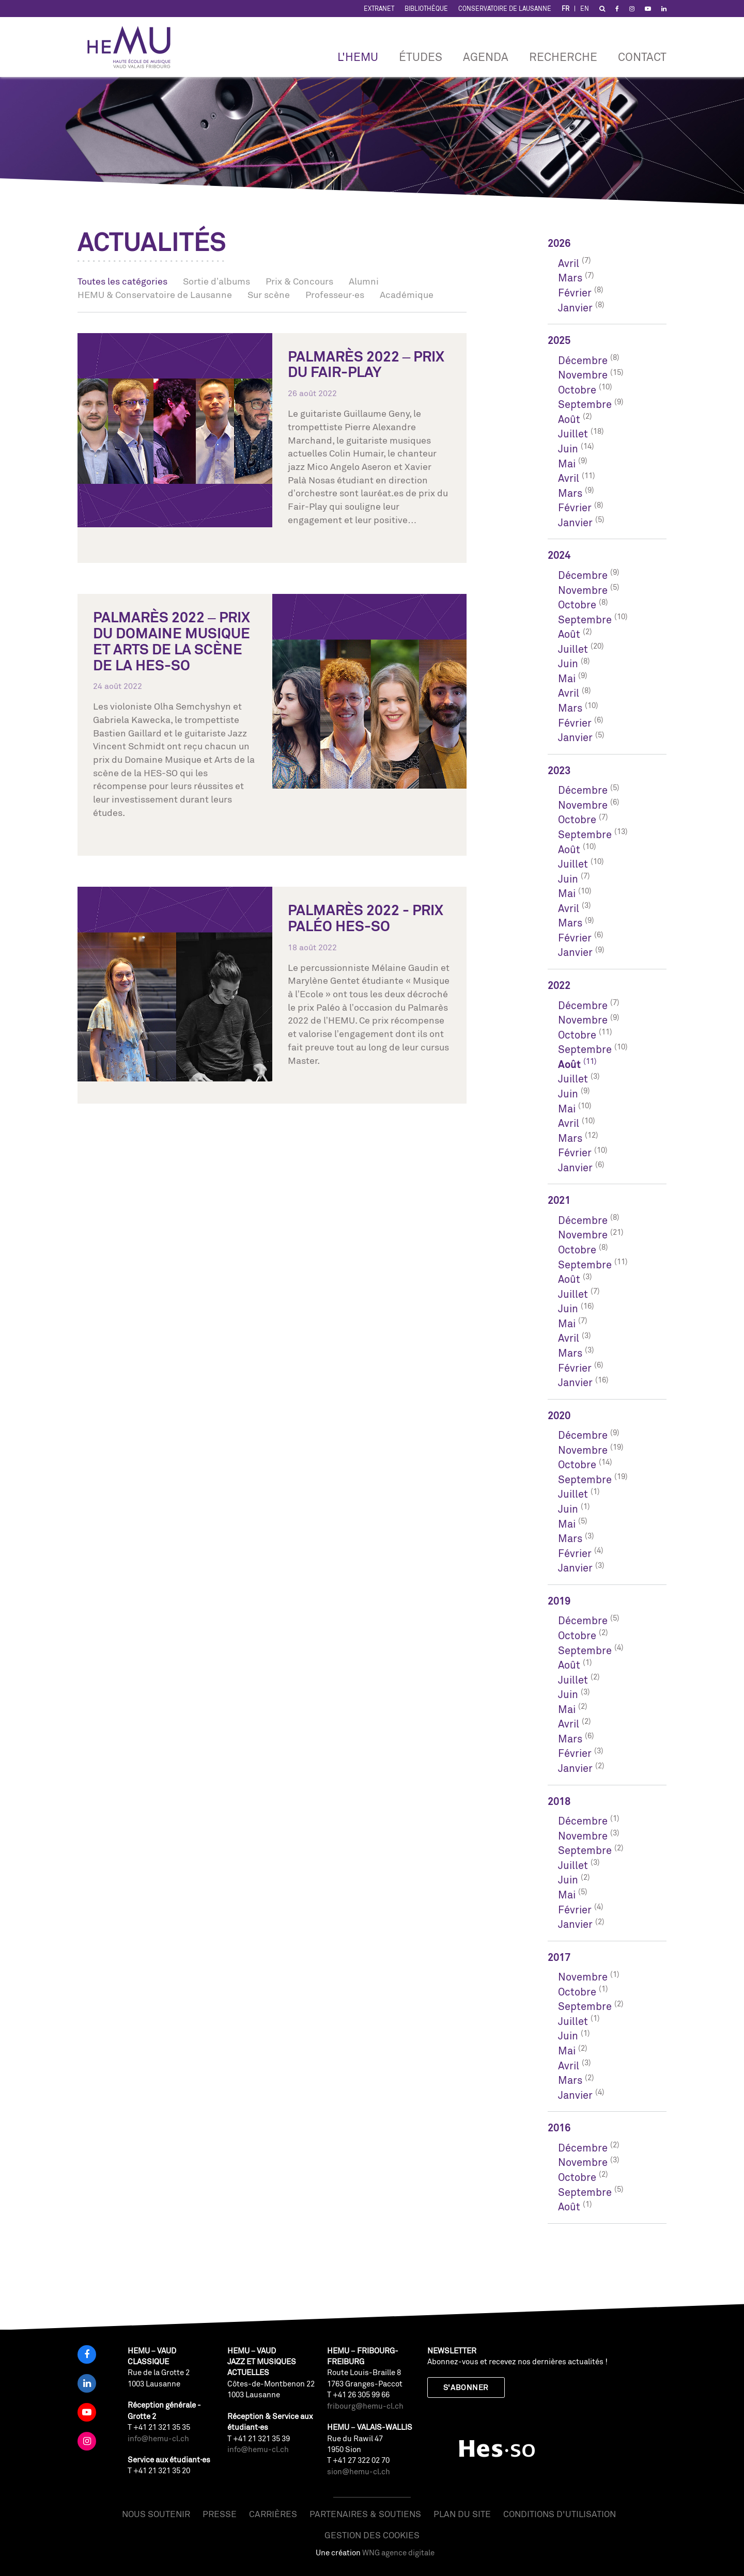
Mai (567, 463)
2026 (559, 243)
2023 (559, 770)
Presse (220, 2513)
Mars (570, 277)
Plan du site (462, 2513)
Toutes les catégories (122, 281)
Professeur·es (334, 294)
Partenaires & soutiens (365, 2513)
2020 (559, 1415)
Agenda (485, 57)
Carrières (273, 2513)
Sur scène (268, 294)
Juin (568, 448)
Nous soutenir (156, 2513)
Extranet (379, 8)
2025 (559, 340)
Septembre (585, 404)
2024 (559, 554)
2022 (559, 985)
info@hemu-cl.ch (158, 2438)
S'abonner (466, 2387)
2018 (559, 1801)
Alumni (364, 281)
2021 (559, 1199)
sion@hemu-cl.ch (358, 2471)
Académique (406, 294)
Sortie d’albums (216, 281)
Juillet (573, 433)
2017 (559, 1957)
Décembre (583, 360)
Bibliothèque (426, 8)
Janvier (575, 307)
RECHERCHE (563, 57)
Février (575, 292)
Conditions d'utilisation (559, 2513)
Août (569, 419)
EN (584, 8)
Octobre (577, 389)
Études (420, 57)
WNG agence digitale (398, 2552)
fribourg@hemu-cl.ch (365, 2406)
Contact (642, 57)
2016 (559, 2127)
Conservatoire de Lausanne (504, 8)
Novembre (583, 374)
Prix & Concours (299, 281)
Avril (568, 263)
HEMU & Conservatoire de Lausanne (155, 294)
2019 (559, 1600)
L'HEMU (357, 57)
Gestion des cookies (372, 2535)
